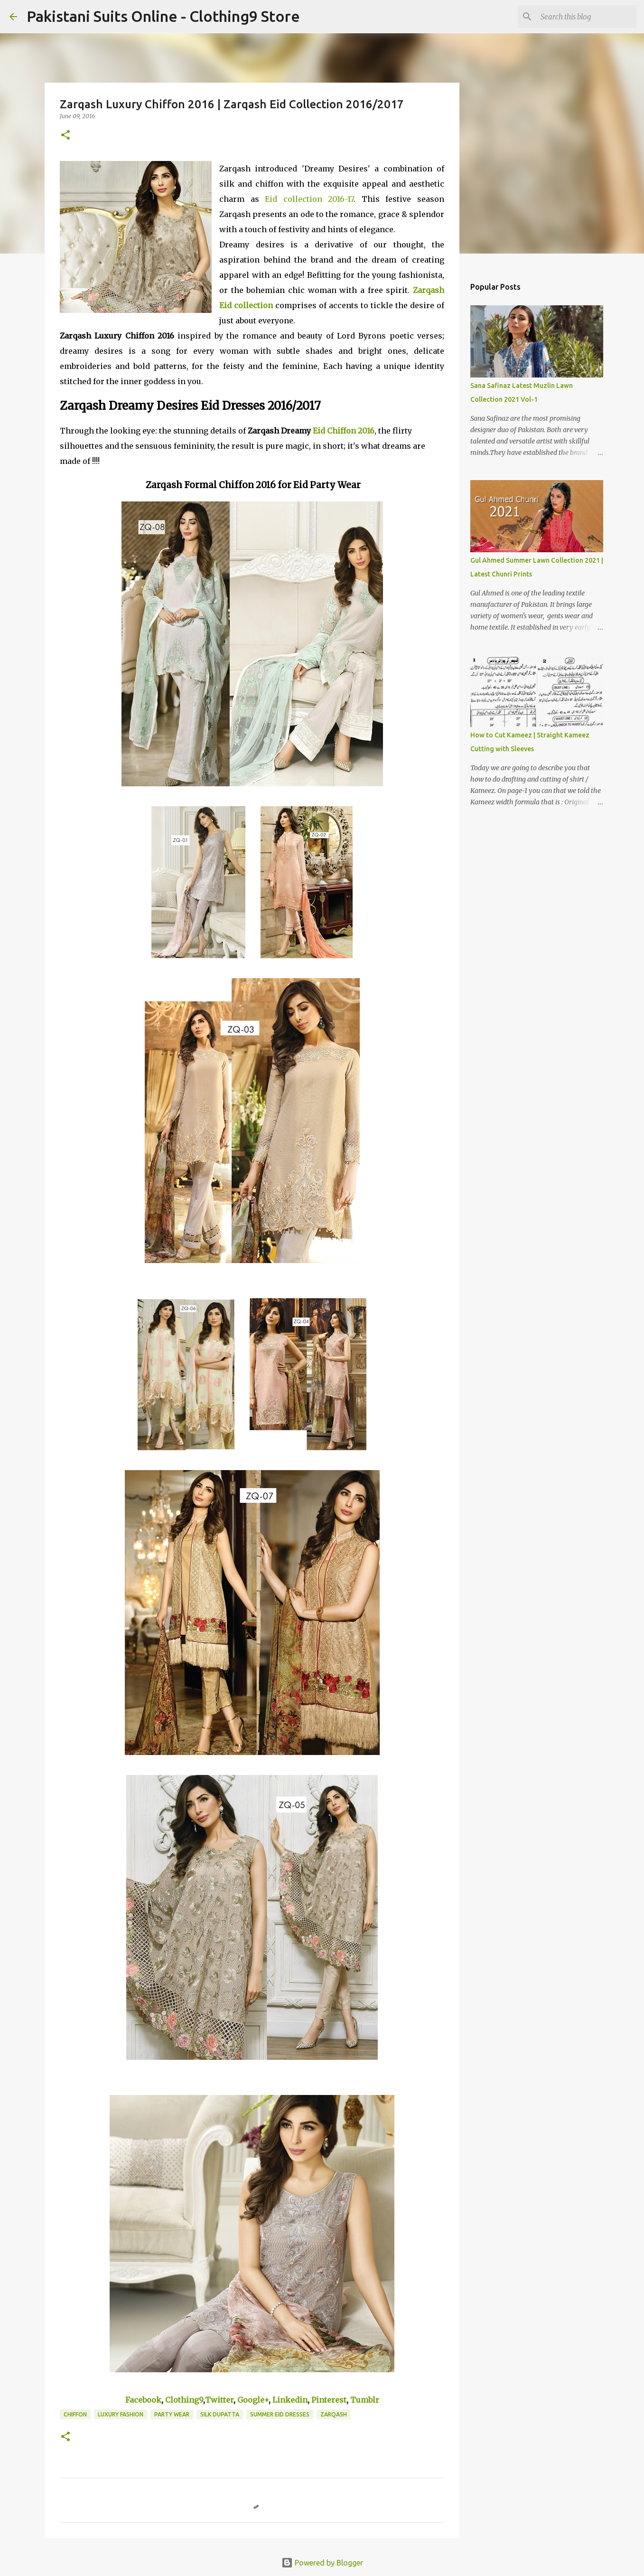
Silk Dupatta (219, 2414)
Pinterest (328, 2400)
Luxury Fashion (120, 2414)
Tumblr (364, 2400)
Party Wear (171, 2414)
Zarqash (333, 2414)
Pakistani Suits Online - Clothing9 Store (163, 16)
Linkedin (290, 2400)
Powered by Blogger (322, 2562)
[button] (65, 135)
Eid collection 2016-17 (309, 199)
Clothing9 (184, 2400)
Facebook (143, 2400)
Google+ (253, 2400)
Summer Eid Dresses (279, 2414)
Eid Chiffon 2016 (343, 430)
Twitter (219, 2400)
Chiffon (75, 2414)
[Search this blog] (586, 16)
